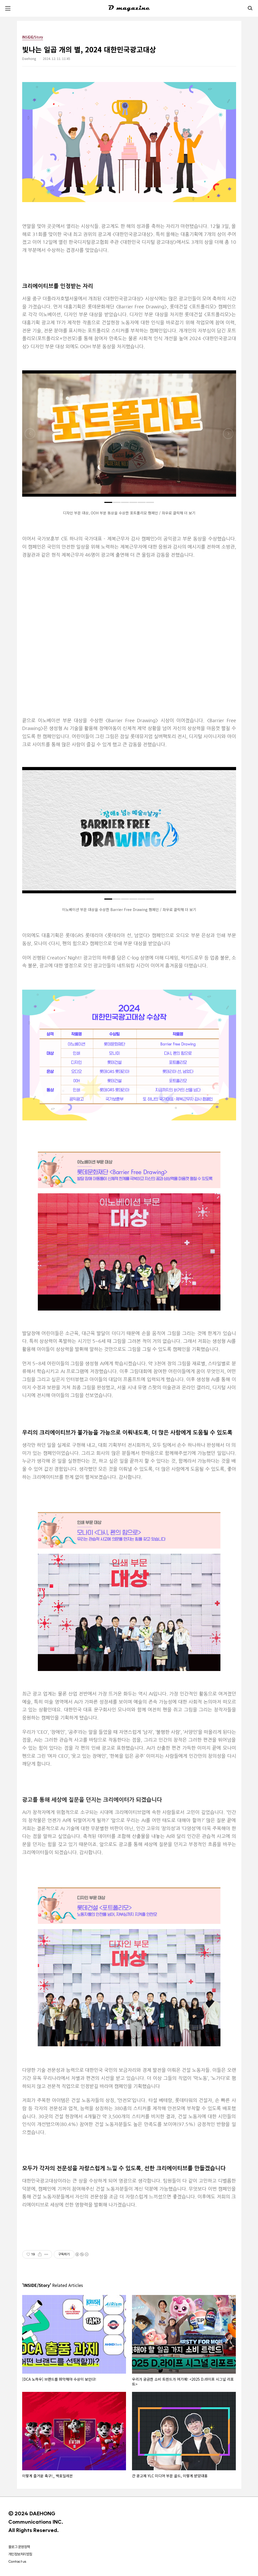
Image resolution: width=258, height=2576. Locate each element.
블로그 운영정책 (19, 2547)
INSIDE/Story (32, 37)
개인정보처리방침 (20, 2554)
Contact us (17, 2561)
